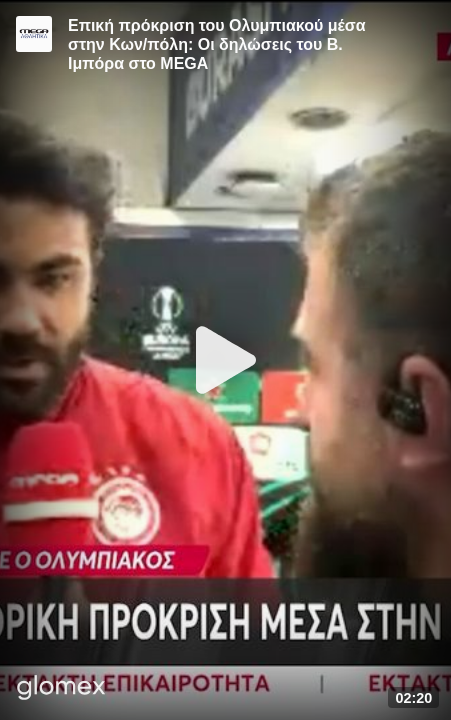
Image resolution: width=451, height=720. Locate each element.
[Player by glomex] (61, 689)
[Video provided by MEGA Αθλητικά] (34, 34)
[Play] (226, 360)
